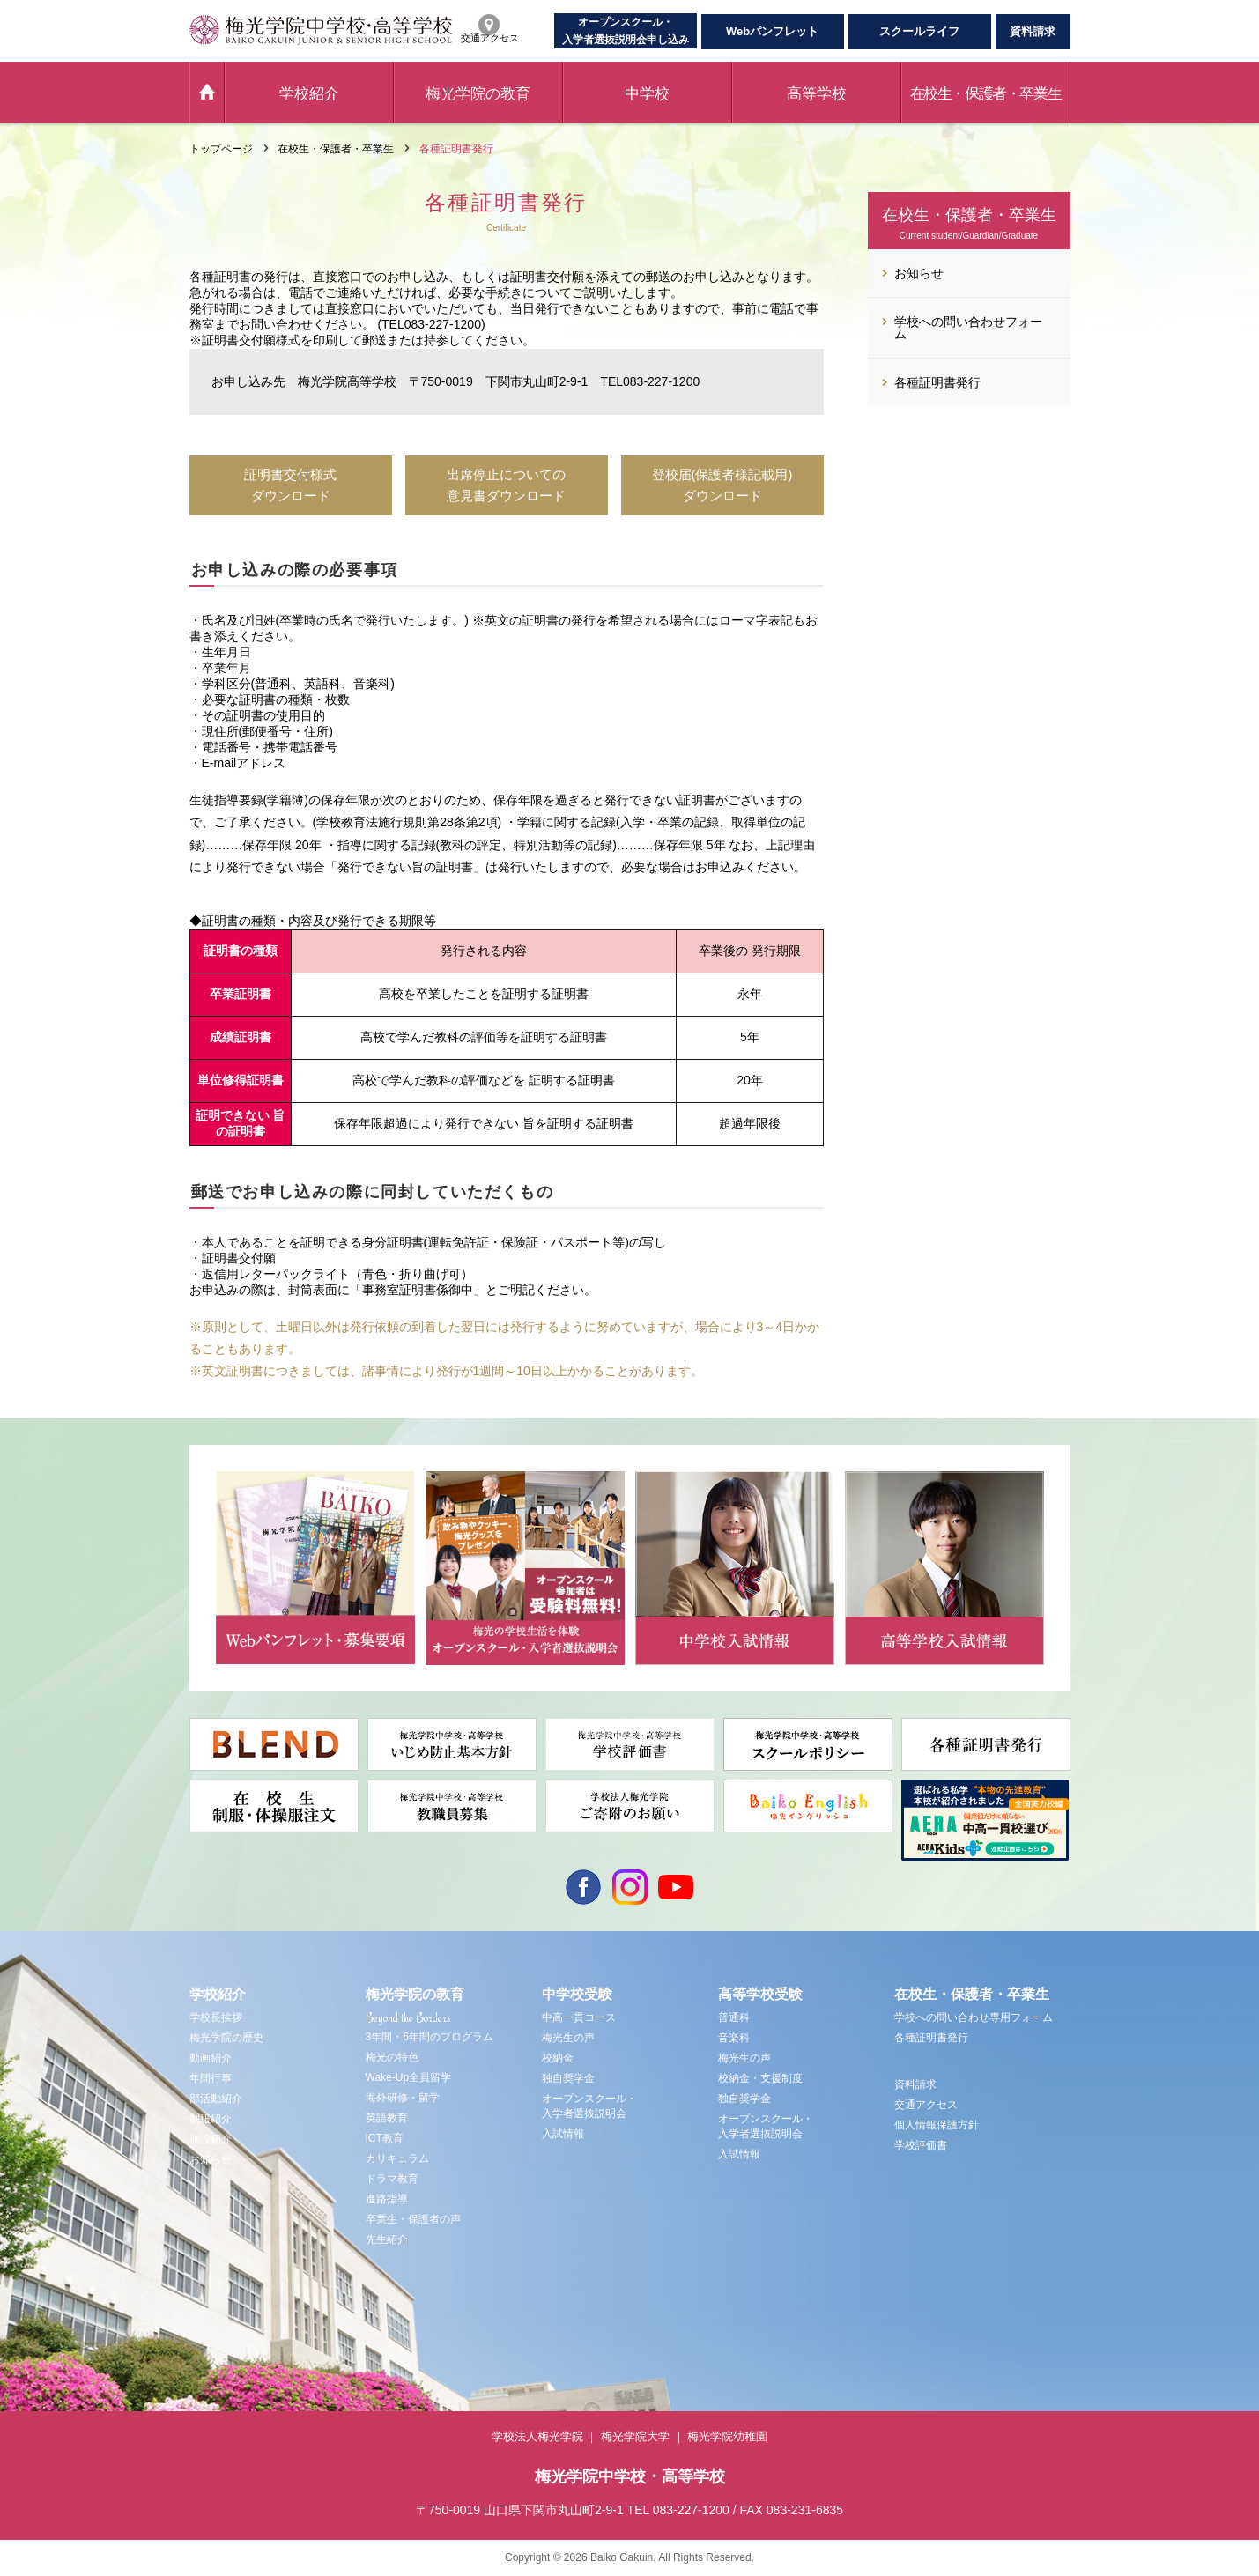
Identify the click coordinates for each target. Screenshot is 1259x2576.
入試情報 (563, 2134)
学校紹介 (309, 93)
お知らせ (210, 2159)
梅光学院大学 (635, 2436)
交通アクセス (926, 2105)
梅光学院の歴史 (226, 2038)
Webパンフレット (772, 31)
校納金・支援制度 (760, 2078)
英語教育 (387, 2118)
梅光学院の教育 (478, 93)
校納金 (558, 2058)
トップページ (221, 149)
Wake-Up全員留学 (409, 2077)
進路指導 (387, 2199)
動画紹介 (210, 2058)
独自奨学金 (568, 2078)
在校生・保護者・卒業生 (986, 93)
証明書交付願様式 (251, 340)
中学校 (647, 93)
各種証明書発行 (931, 2038)
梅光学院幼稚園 (727, 2436)
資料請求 (1032, 31)
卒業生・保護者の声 (413, 2219)
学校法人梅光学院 (537, 2436)
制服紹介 (210, 2119)
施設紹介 (210, 2139)
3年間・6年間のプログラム (429, 2037)
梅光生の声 (568, 2038)
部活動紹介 (215, 2098)
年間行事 (210, 2078)
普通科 (734, 2017)
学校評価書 (920, 2145)
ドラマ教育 (392, 2179)
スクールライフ (919, 31)
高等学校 (817, 93)
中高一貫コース (579, 2017)
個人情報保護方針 (936, 2125)
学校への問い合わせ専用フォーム (973, 2017)
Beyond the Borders (408, 2017)
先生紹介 (387, 2239)
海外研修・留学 (403, 2097)
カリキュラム (397, 2158)
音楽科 (734, 2038)
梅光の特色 (392, 2057)
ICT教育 (385, 2138)
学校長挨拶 (215, 2017)
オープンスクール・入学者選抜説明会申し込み (625, 31)
